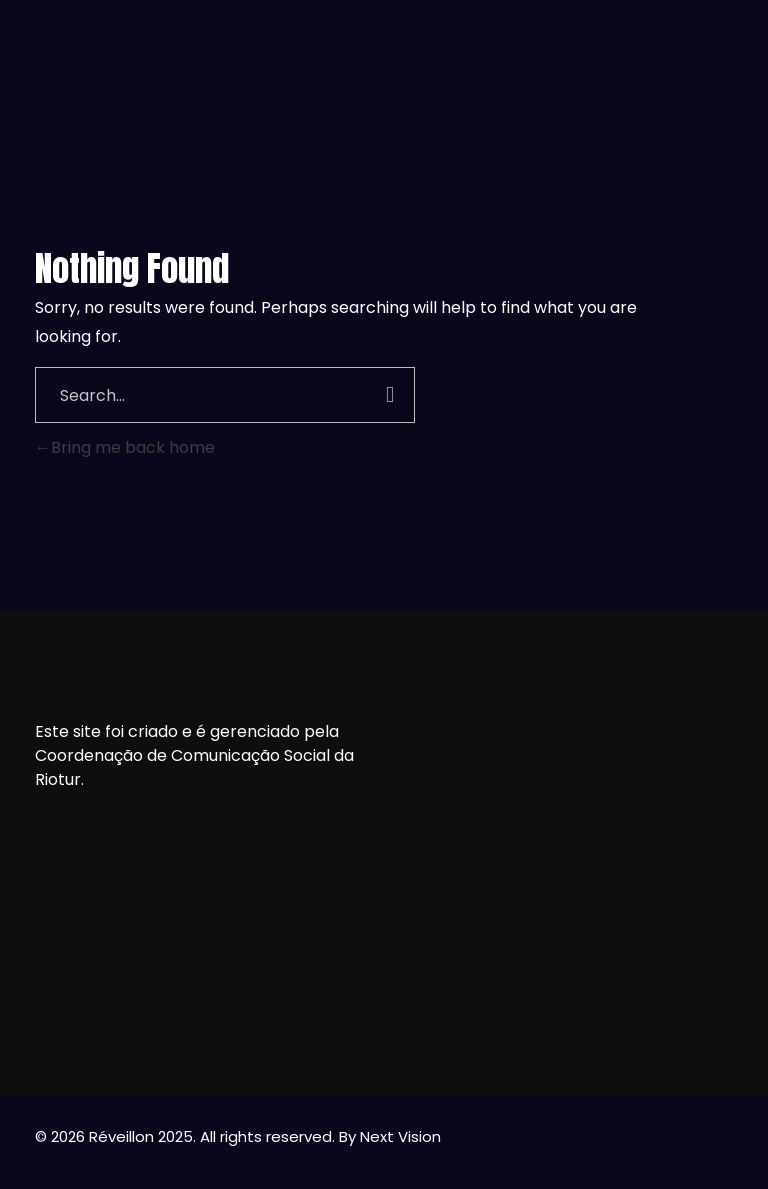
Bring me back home (125, 447)
